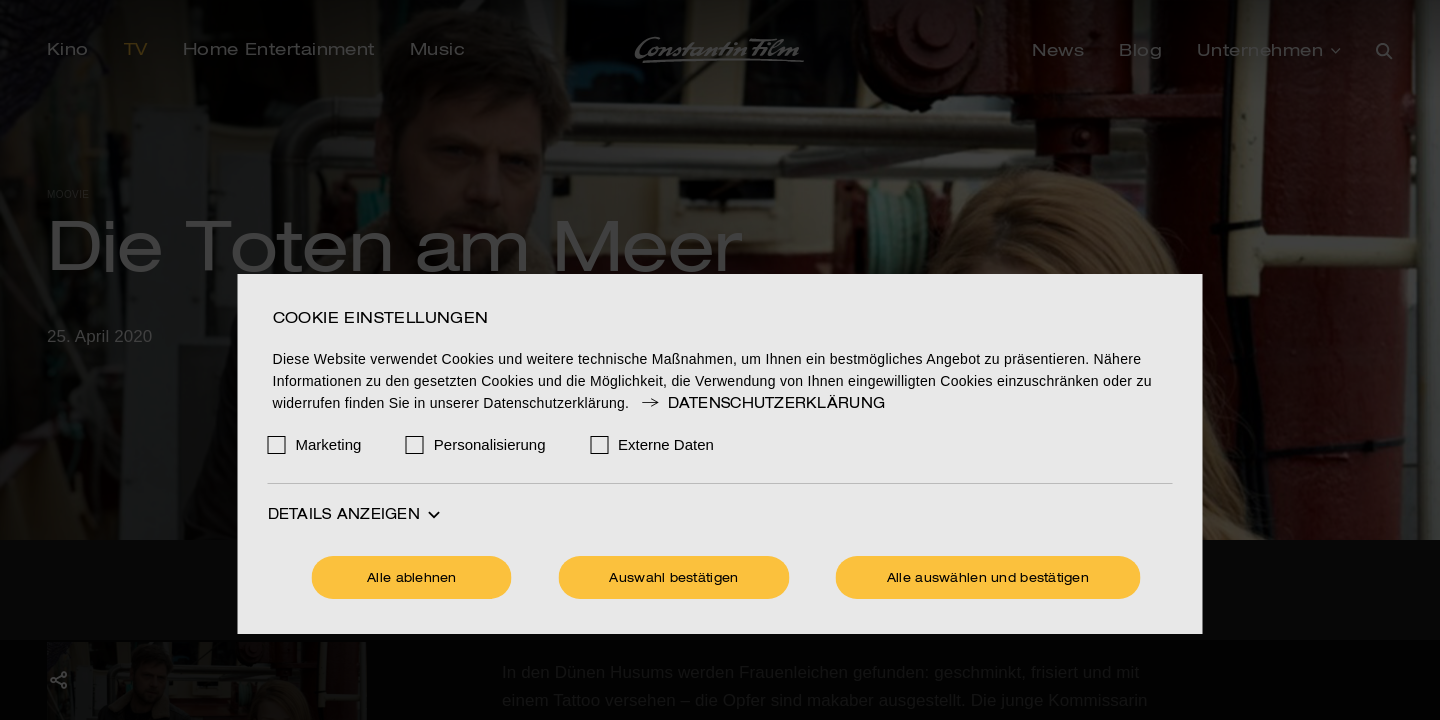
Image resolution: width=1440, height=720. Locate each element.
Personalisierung (490, 444)
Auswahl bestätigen (673, 579)
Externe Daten (666, 444)
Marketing (329, 444)
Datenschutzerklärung (762, 404)
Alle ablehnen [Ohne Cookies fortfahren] (412, 579)
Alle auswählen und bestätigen (988, 579)
